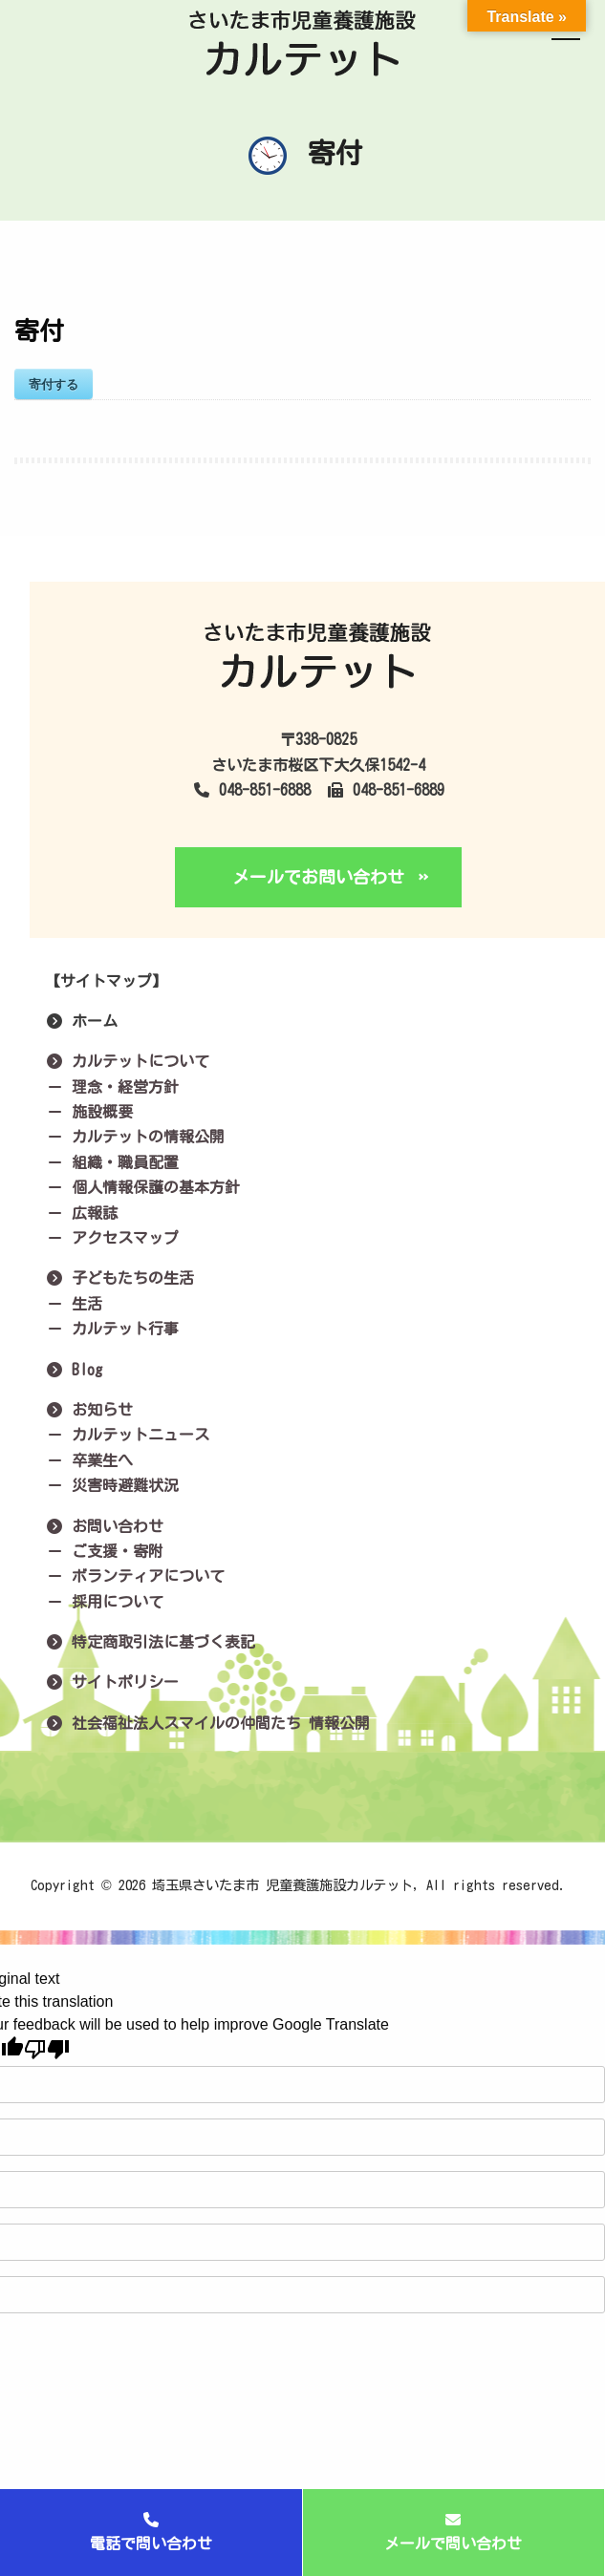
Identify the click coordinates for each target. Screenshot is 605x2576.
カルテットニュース (127, 1434)
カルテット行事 (112, 1328)
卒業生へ (89, 1460)
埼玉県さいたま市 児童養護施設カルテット (282, 1885)
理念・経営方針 (112, 1087)
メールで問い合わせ (453, 2532)
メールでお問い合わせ (318, 876)
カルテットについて (127, 1061)
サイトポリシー (112, 1682)
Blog (73, 1369)
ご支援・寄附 (104, 1551)
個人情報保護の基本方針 (142, 1187)
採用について (104, 1601)
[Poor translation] (47, 2048)
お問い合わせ (104, 1526)
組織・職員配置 (112, 1162)
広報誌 (81, 1213)
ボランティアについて (135, 1576)
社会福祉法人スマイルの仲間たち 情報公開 (207, 1723)
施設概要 (89, 1111)
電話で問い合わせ (151, 2532)
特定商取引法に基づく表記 (150, 1642)
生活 (73, 1303)
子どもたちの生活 (119, 1278)
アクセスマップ (112, 1237)
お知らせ (89, 1409)
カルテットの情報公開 (135, 1136)
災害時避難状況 (112, 1485)
